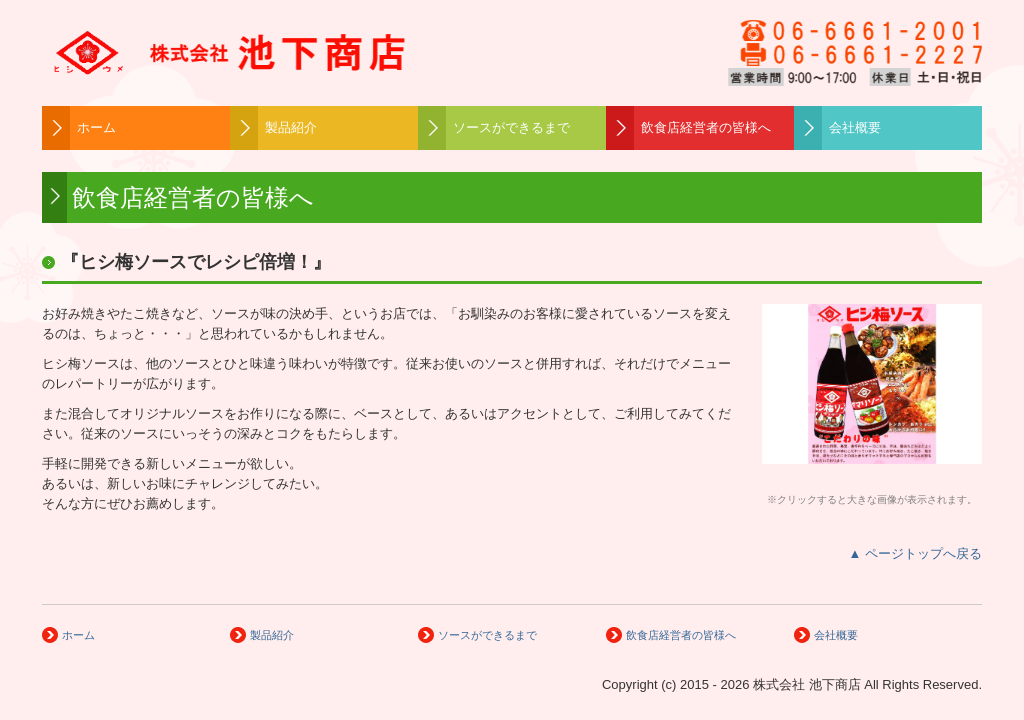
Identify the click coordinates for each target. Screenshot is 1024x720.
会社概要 (855, 127)
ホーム (96, 127)
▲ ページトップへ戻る (915, 553)
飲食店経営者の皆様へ (706, 127)
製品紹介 (291, 127)
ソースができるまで (511, 127)
